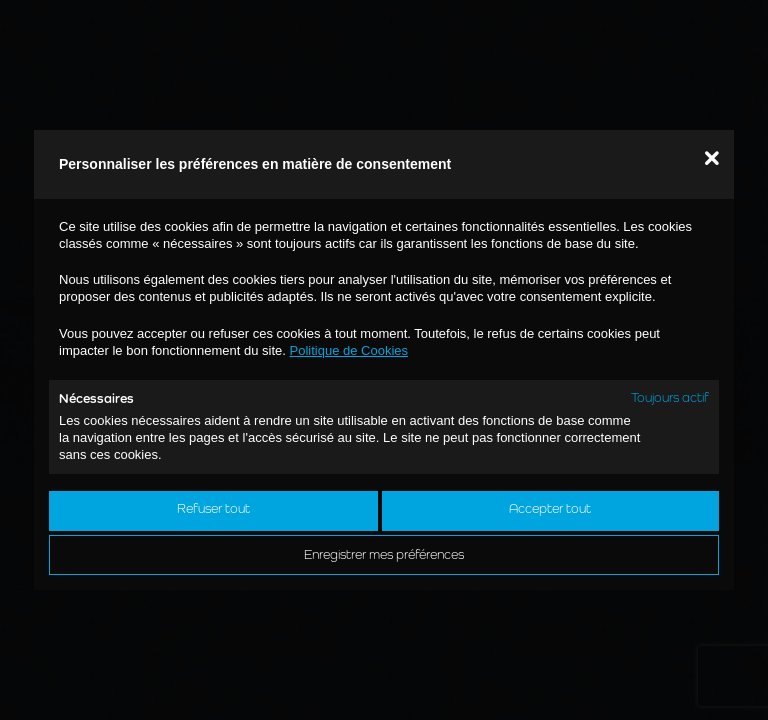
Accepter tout (550, 508)
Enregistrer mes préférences (384, 554)
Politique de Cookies (349, 350)
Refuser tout (213, 508)
